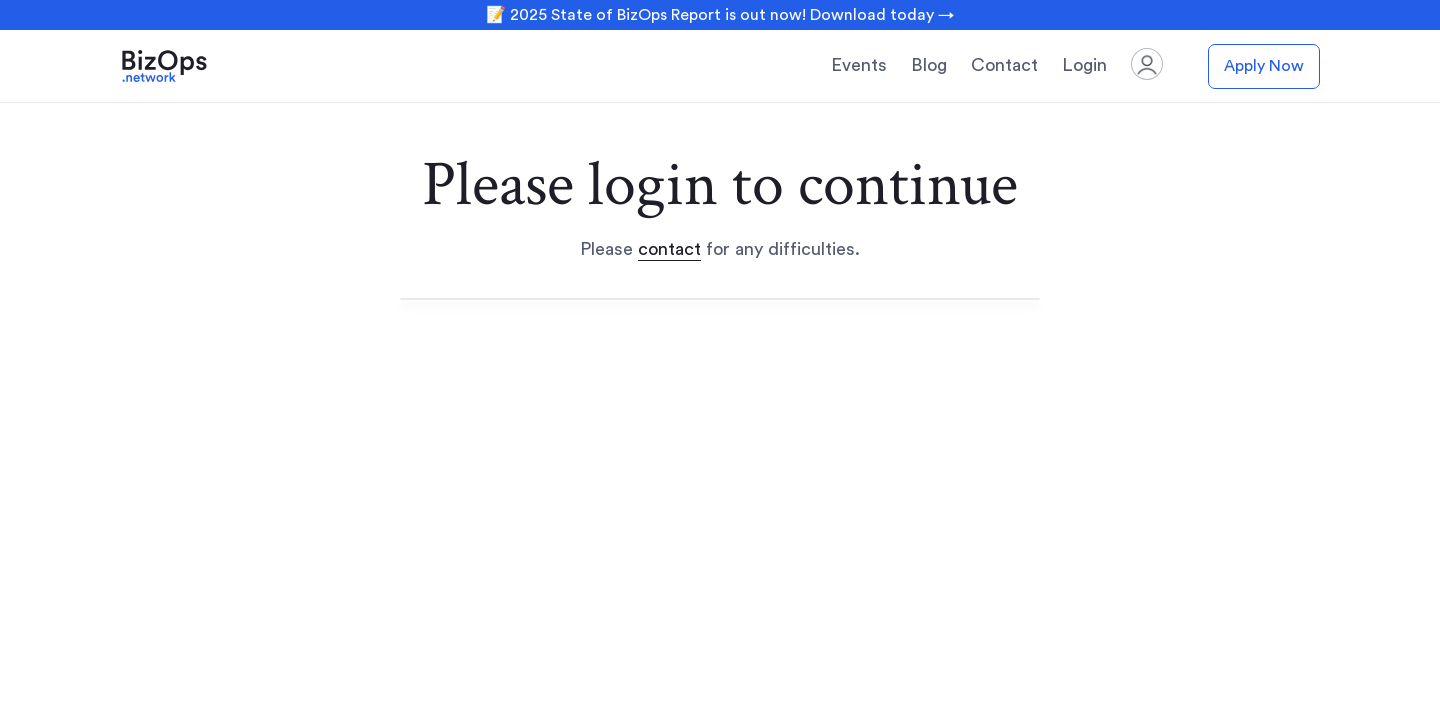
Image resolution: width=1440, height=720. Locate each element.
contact (669, 249)
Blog (929, 65)
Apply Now (1264, 66)
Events (859, 65)
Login (1084, 65)
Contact (1004, 65)
